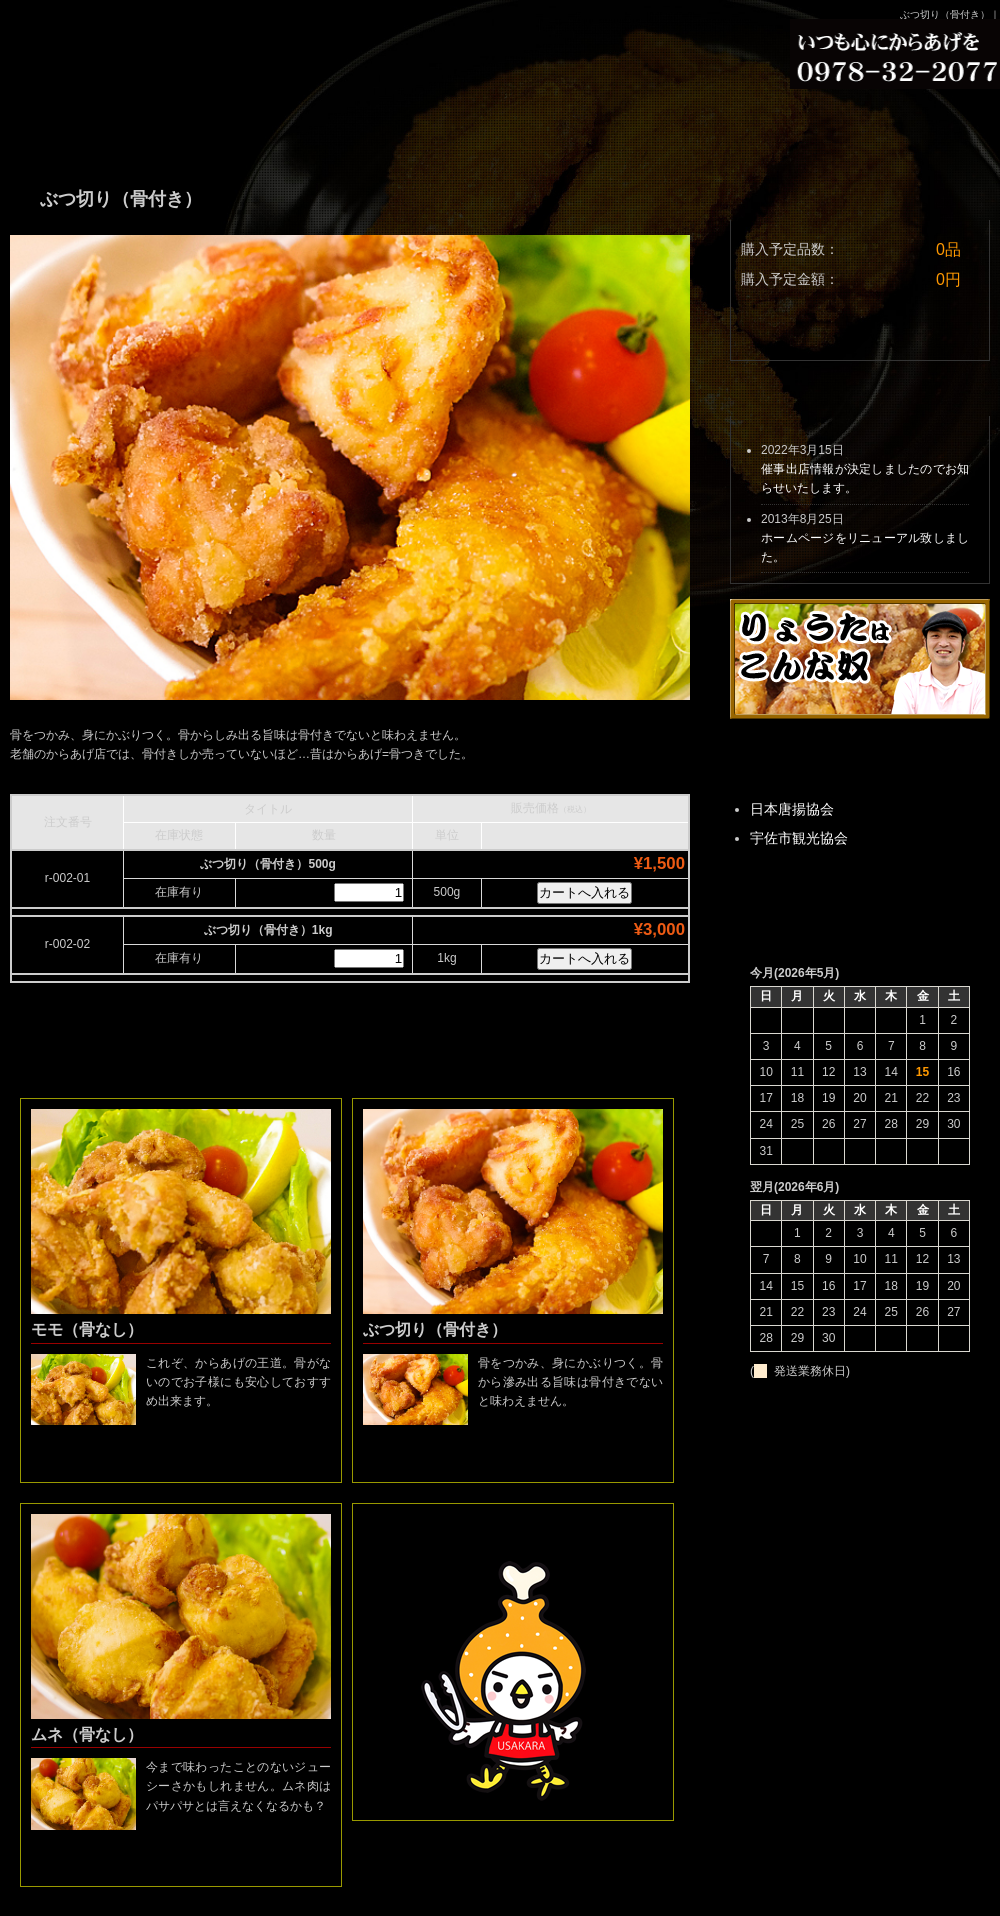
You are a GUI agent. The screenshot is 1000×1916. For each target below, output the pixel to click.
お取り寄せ (500, 125)
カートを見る (855, 330)
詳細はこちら (181, 1457)
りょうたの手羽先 (155, 40)
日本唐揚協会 (792, 809)
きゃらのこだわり (300, 125)
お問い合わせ (700, 125)
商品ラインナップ (100, 125)
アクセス (900, 125)
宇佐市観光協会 (799, 838)
